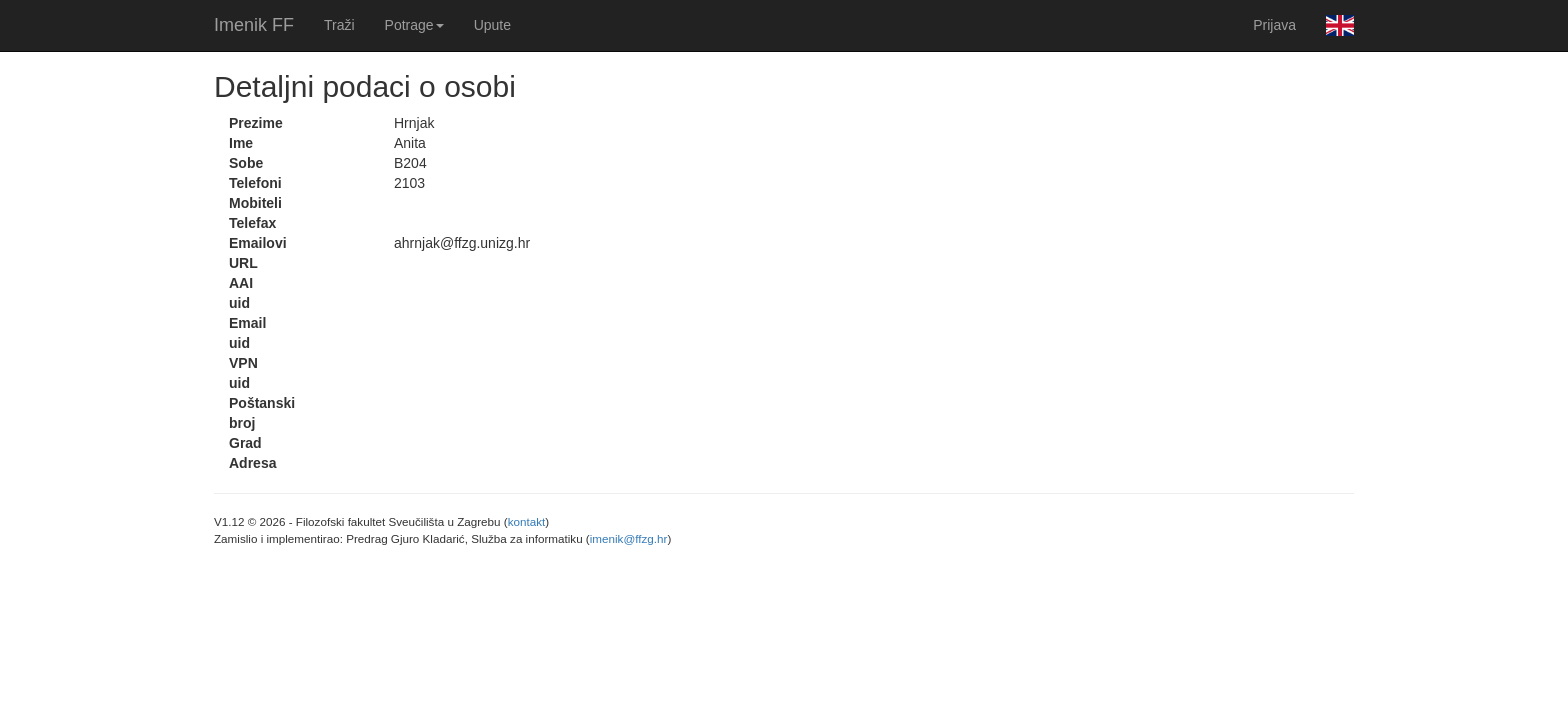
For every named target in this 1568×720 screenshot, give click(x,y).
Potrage (414, 25)
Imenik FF (254, 25)
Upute (492, 25)
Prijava (1274, 25)
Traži (339, 25)
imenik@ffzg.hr (629, 538)
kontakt (527, 521)
